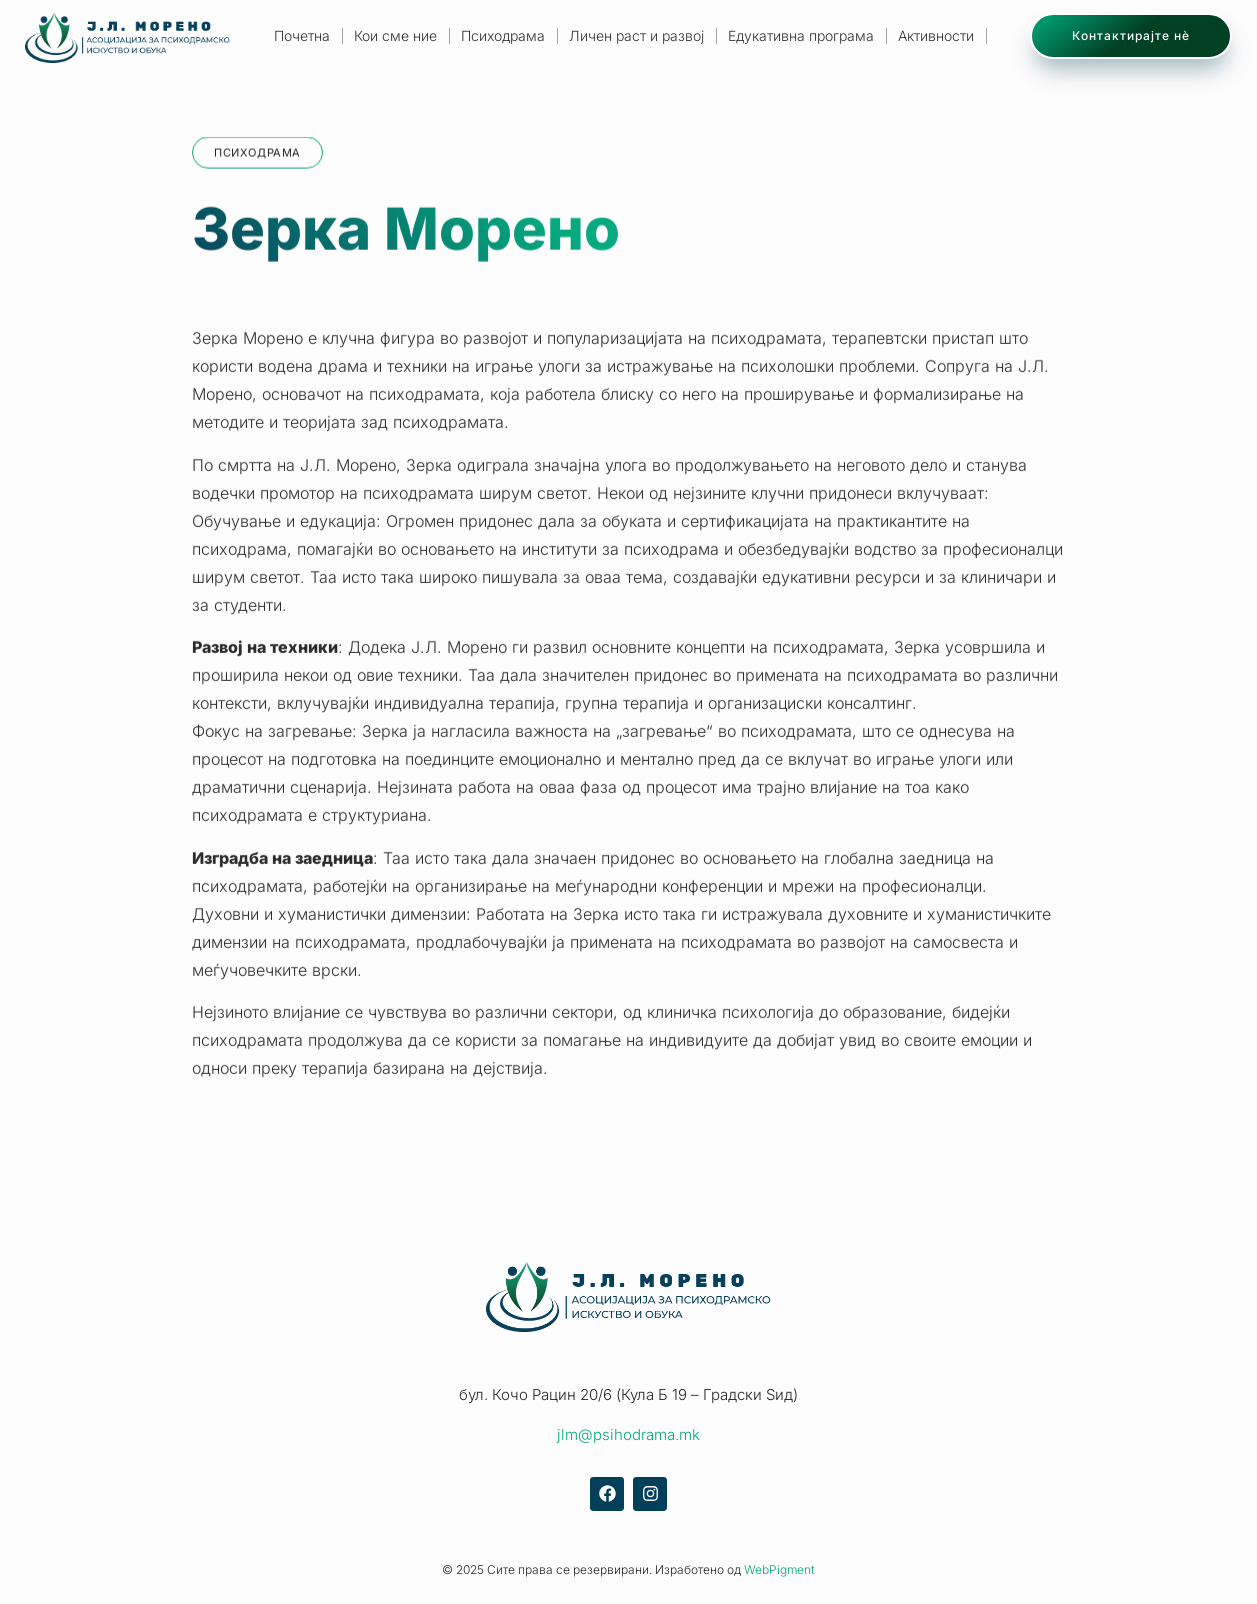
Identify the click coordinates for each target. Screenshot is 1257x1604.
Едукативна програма (801, 35)
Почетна (302, 35)
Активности (936, 35)
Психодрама (503, 35)
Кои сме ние (395, 35)
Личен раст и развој (636, 35)
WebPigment (779, 1569)
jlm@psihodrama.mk (628, 1434)
